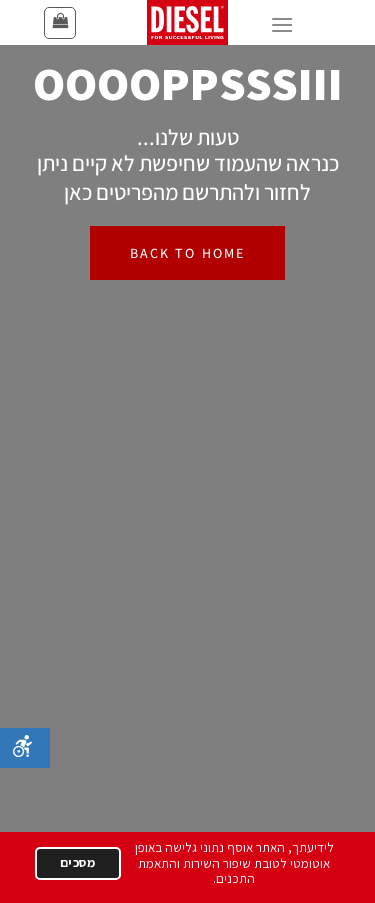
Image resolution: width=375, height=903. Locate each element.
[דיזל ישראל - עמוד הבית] (188, 22)
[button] (60, 23)
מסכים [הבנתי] (78, 862)
